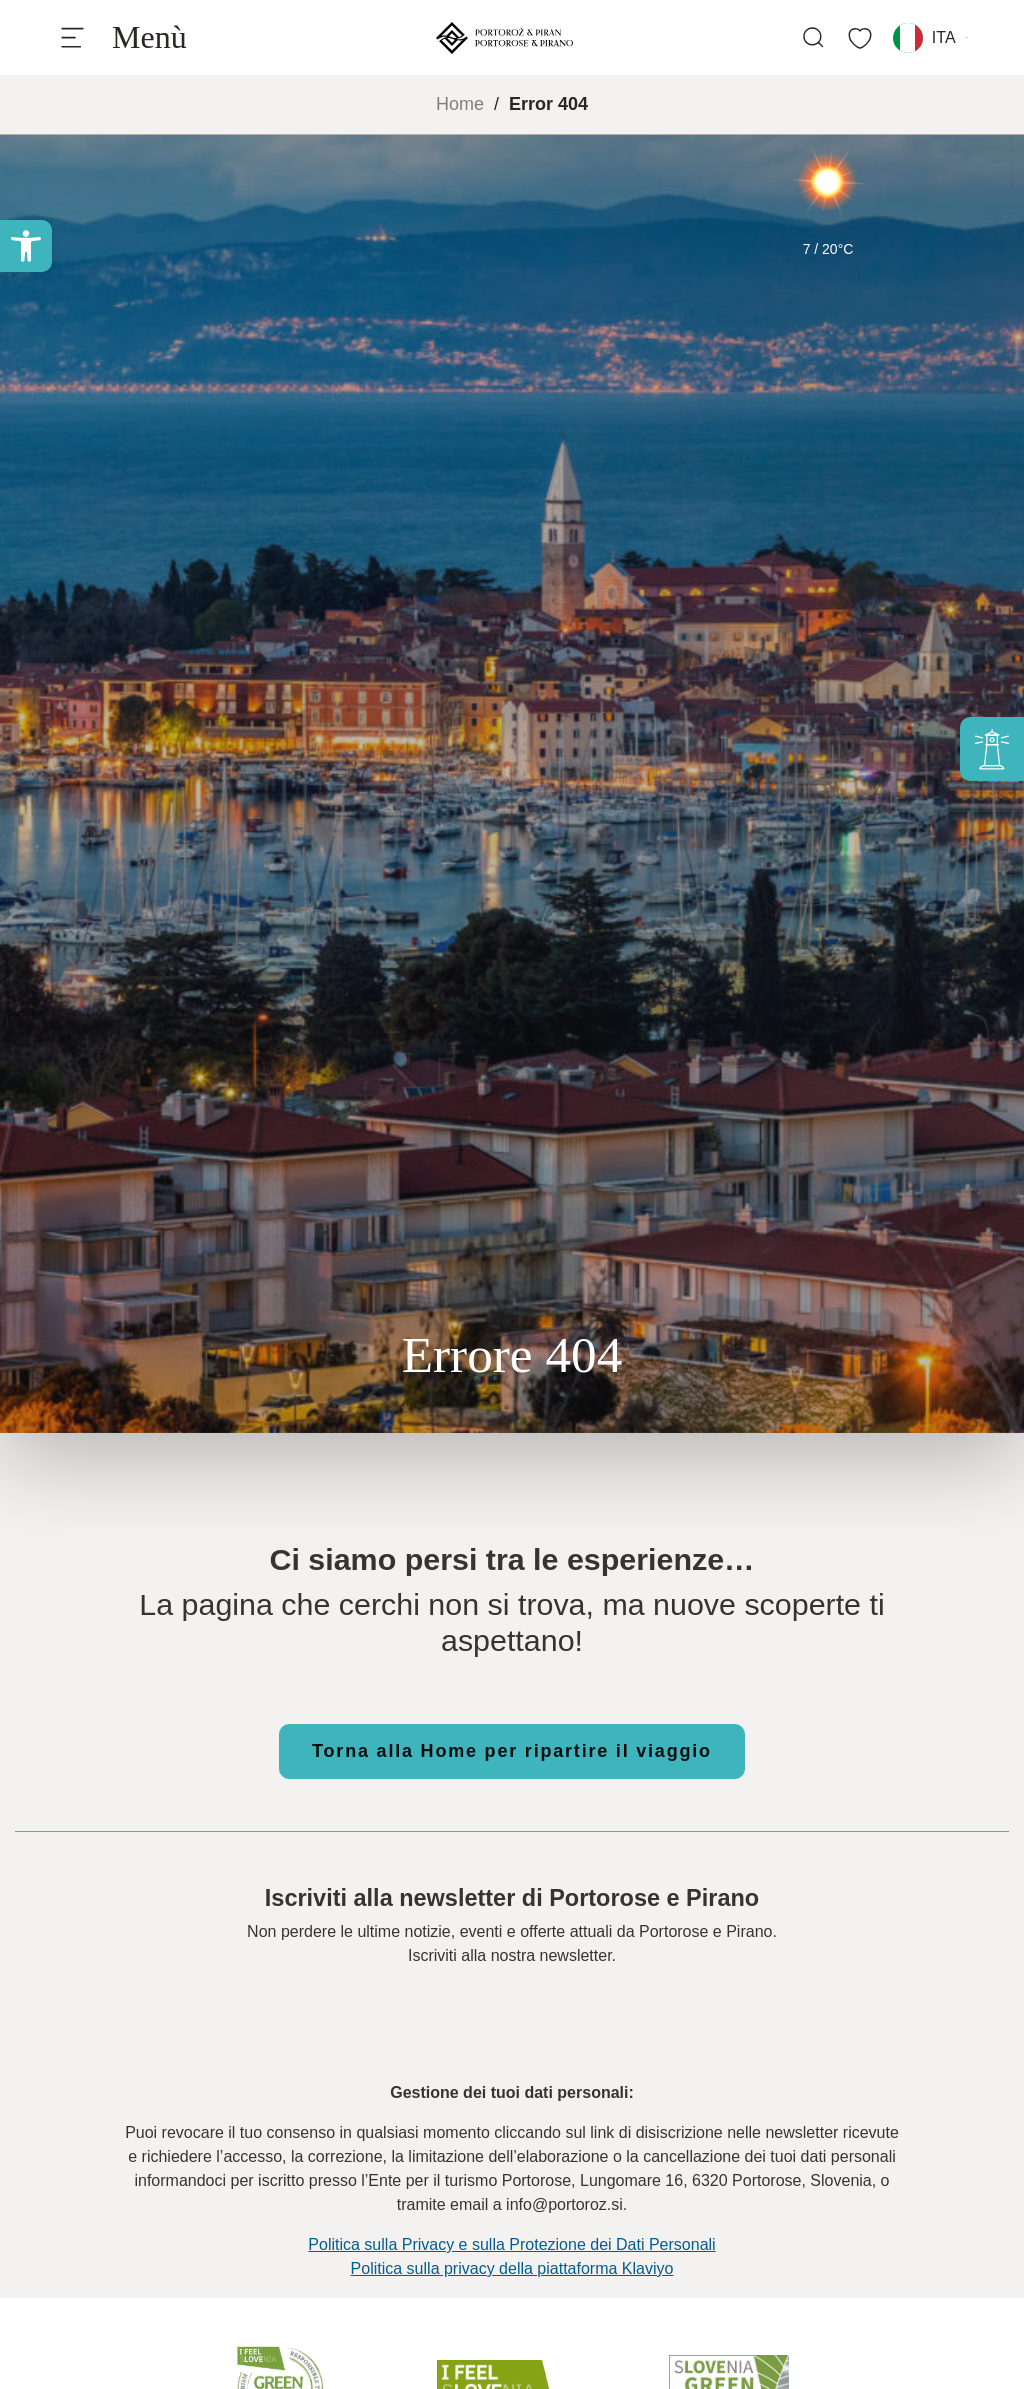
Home (460, 104)
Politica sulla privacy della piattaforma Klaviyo (512, 2268)
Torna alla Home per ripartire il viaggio (512, 1751)
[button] (26, 246)
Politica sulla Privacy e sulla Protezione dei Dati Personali (511, 2244)
